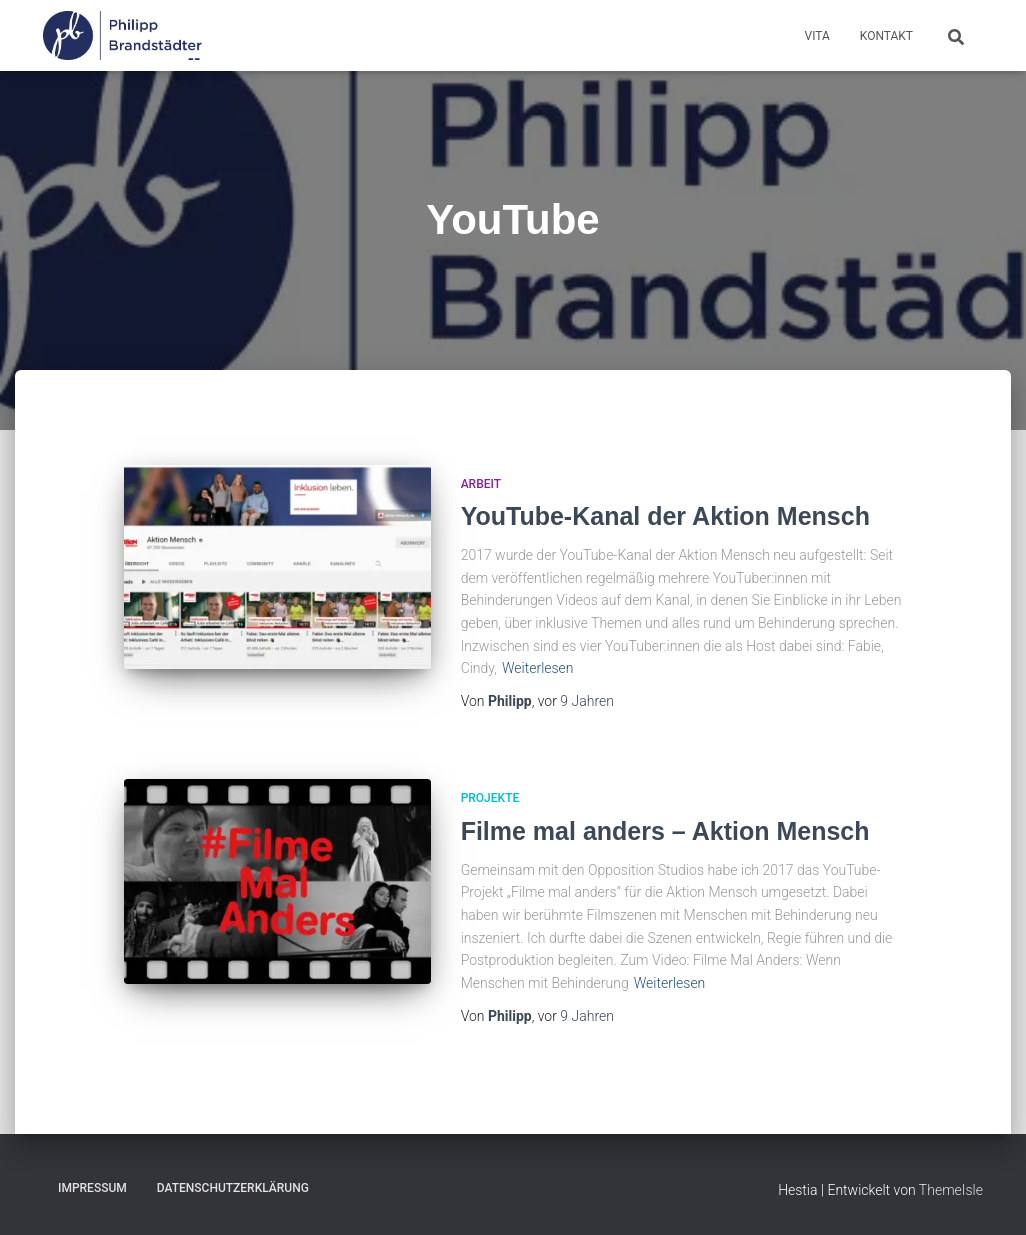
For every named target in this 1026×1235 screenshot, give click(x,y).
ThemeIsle (951, 1190)
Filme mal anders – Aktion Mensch (665, 831)
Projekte (490, 798)
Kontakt (886, 36)
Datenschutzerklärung (233, 1188)
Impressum (92, 1188)
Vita (817, 36)
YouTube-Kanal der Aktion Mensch (665, 516)
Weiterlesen (538, 668)
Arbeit (481, 484)
